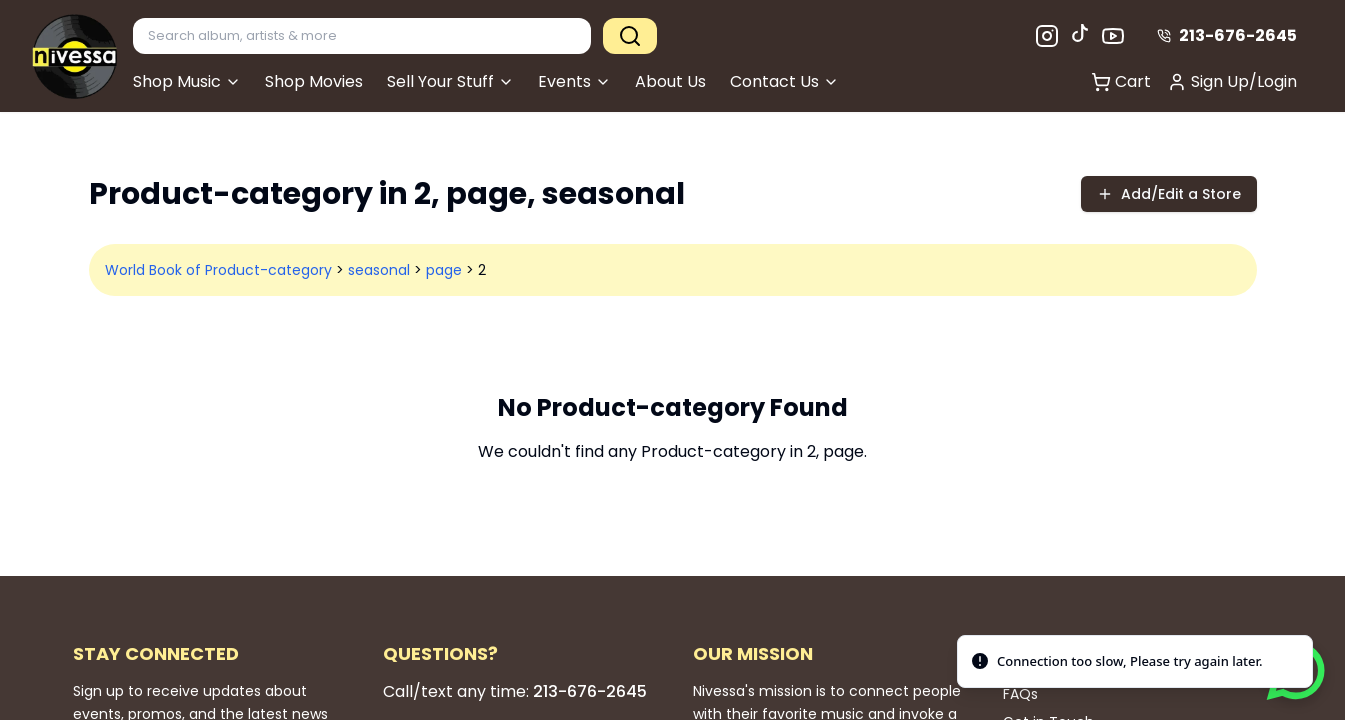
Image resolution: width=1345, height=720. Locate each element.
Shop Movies (314, 81)
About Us (670, 81)
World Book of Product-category (218, 270)
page (444, 270)
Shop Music (187, 81)
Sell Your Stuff (450, 81)
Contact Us (784, 81)
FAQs (1020, 694)
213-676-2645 (1227, 35)
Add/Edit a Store (1169, 194)
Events (574, 81)
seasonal (379, 270)
